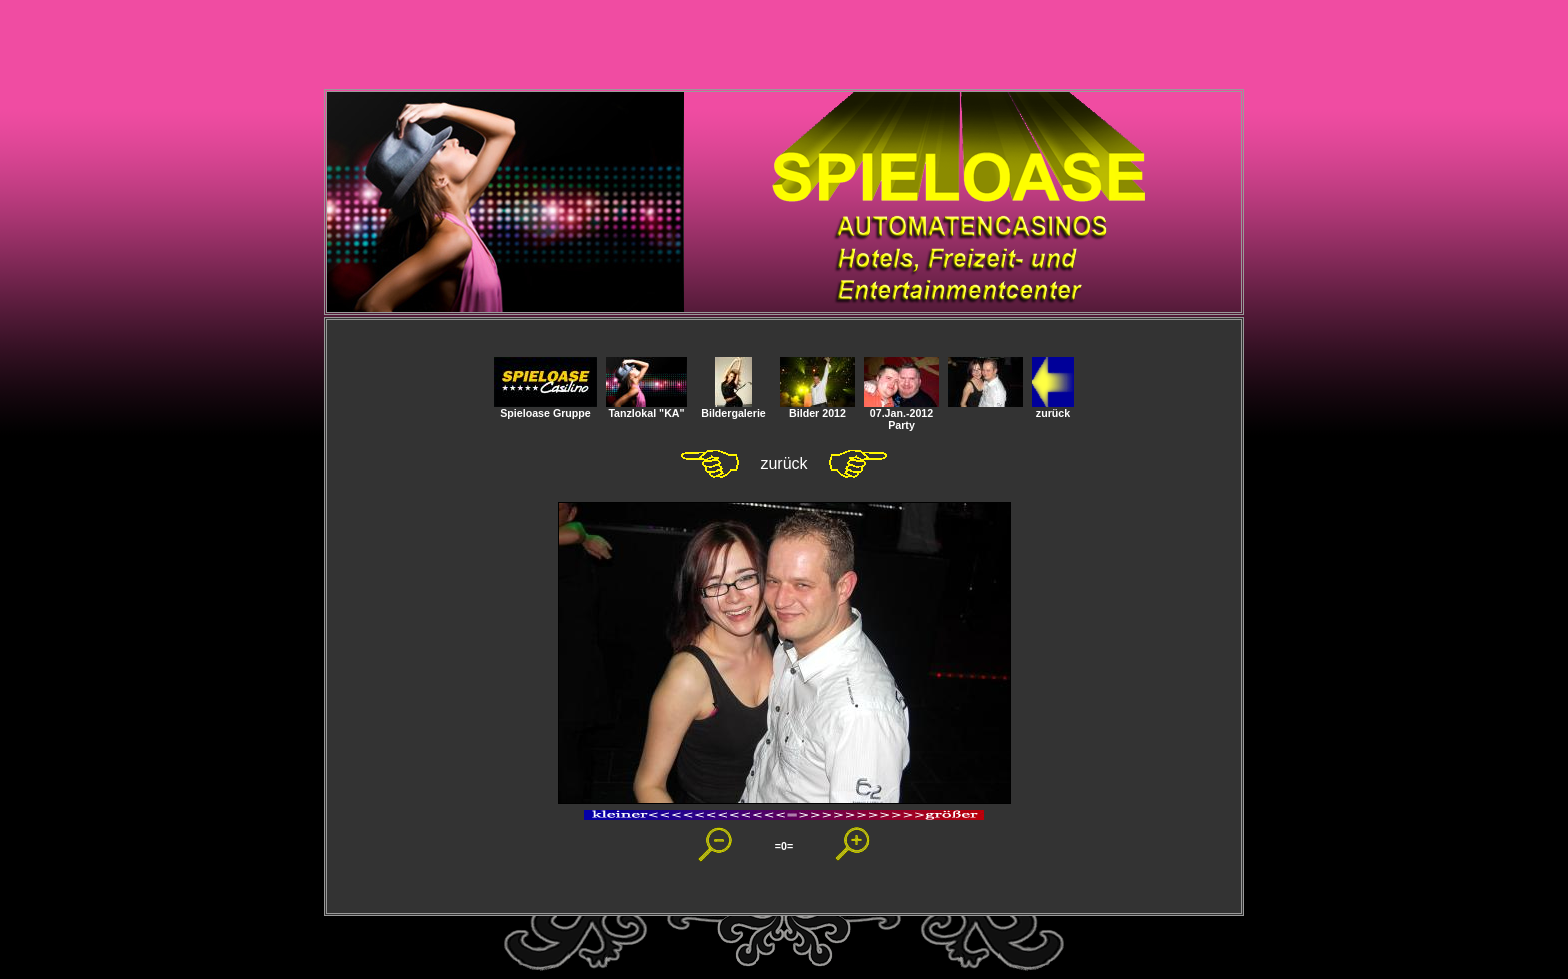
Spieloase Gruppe (545, 408)
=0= (784, 846)
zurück (1053, 408)
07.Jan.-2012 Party (901, 414)
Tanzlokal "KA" (646, 408)
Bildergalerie (733, 408)
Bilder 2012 (817, 408)
